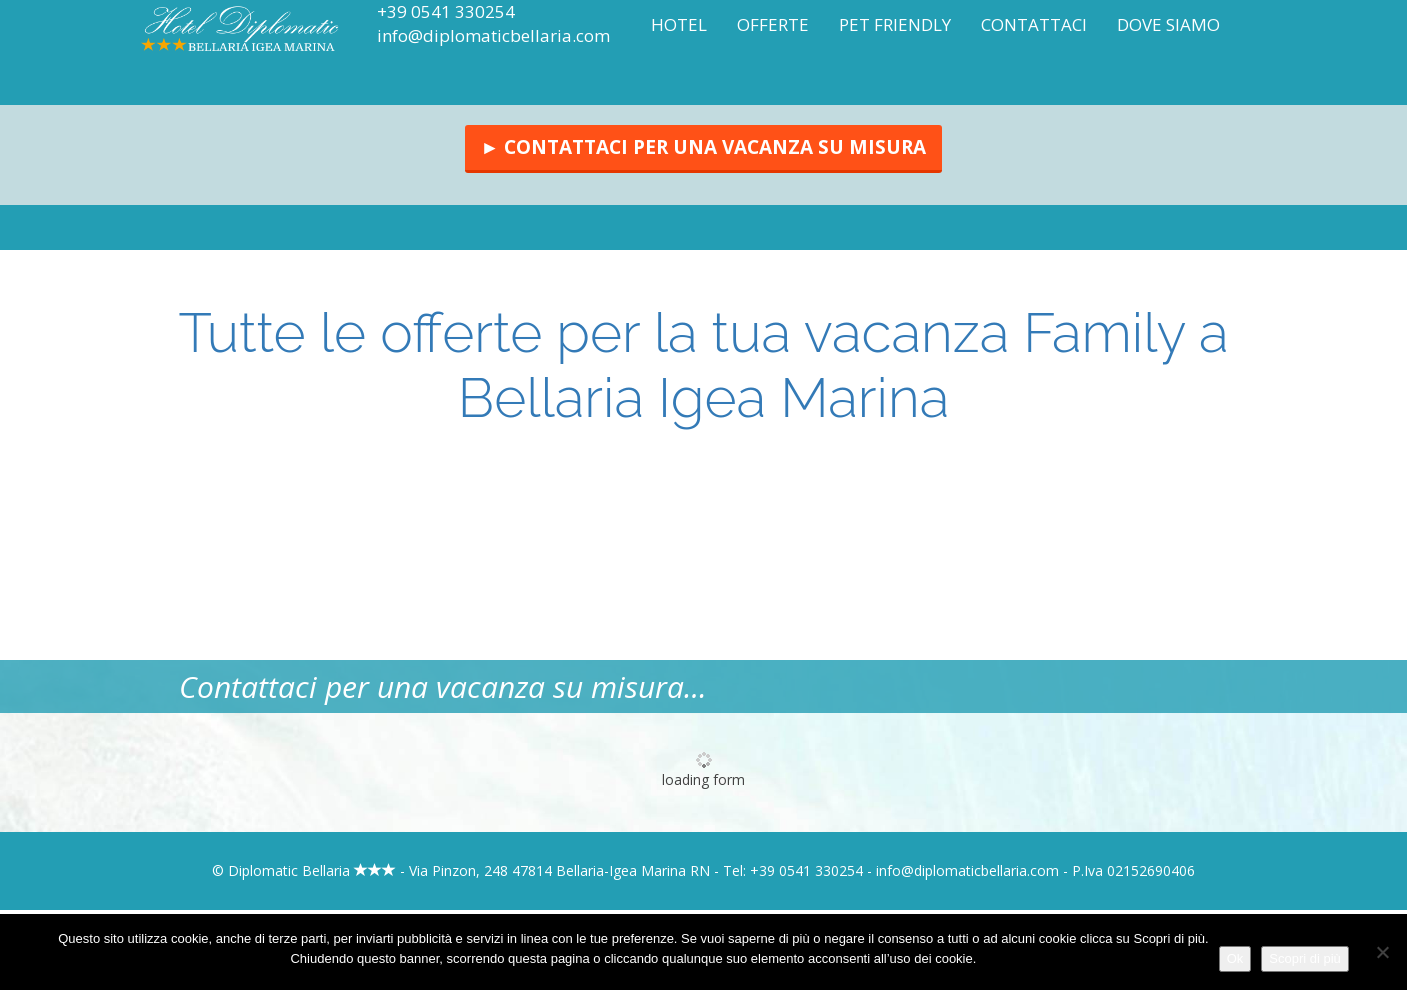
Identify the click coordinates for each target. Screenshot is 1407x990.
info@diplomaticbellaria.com (493, 35)
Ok (1235, 958)
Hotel (679, 24)
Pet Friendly (895, 24)
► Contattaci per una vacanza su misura (704, 147)
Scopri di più (1305, 958)
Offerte (773, 24)
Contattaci (1034, 24)
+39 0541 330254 (446, 11)
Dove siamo (1168, 24)
